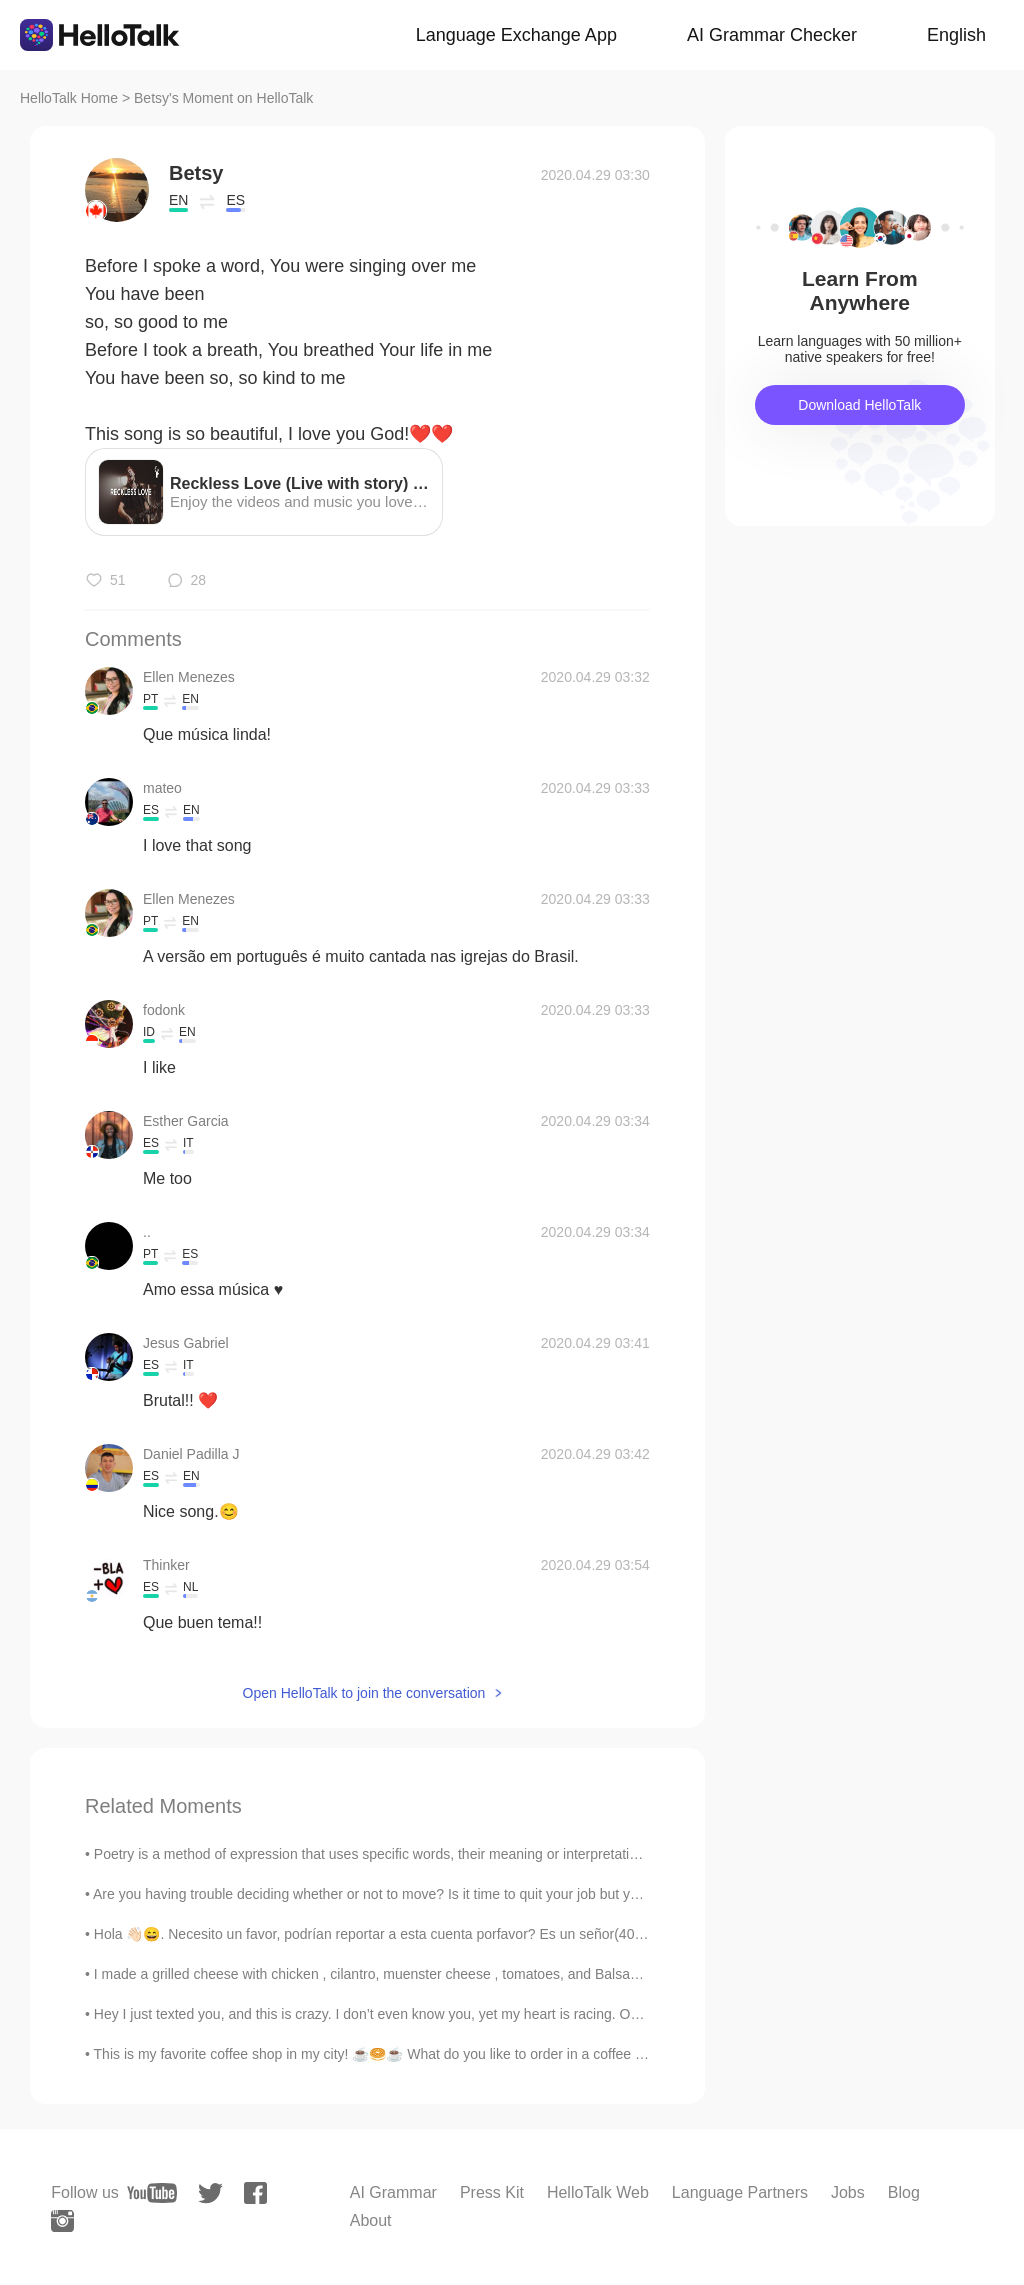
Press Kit (492, 2192)
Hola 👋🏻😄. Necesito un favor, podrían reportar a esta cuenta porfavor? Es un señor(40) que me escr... (412, 1934)
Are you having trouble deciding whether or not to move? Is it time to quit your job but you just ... (390, 1894)
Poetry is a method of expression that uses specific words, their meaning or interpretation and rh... (397, 1854)
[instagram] (62, 2221)
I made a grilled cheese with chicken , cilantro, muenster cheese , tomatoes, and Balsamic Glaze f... (403, 1974)
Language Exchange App (516, 35)
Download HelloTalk (859, 405)
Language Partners (740, 2192)
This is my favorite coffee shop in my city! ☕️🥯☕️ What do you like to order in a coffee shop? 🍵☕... (408, 2054)
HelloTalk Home (69, 98)
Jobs (848, 2192)
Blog (904, 2192)
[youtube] (152, 2193)
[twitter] (210, 2193)
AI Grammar (393, 2192)
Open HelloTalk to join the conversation (364, 1693)
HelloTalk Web (598, 2192)
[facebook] (255, 2193)
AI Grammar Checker (772, 35)
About (371, 2220)
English (956, 35)
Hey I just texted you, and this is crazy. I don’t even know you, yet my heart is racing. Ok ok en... (390, 2014)
